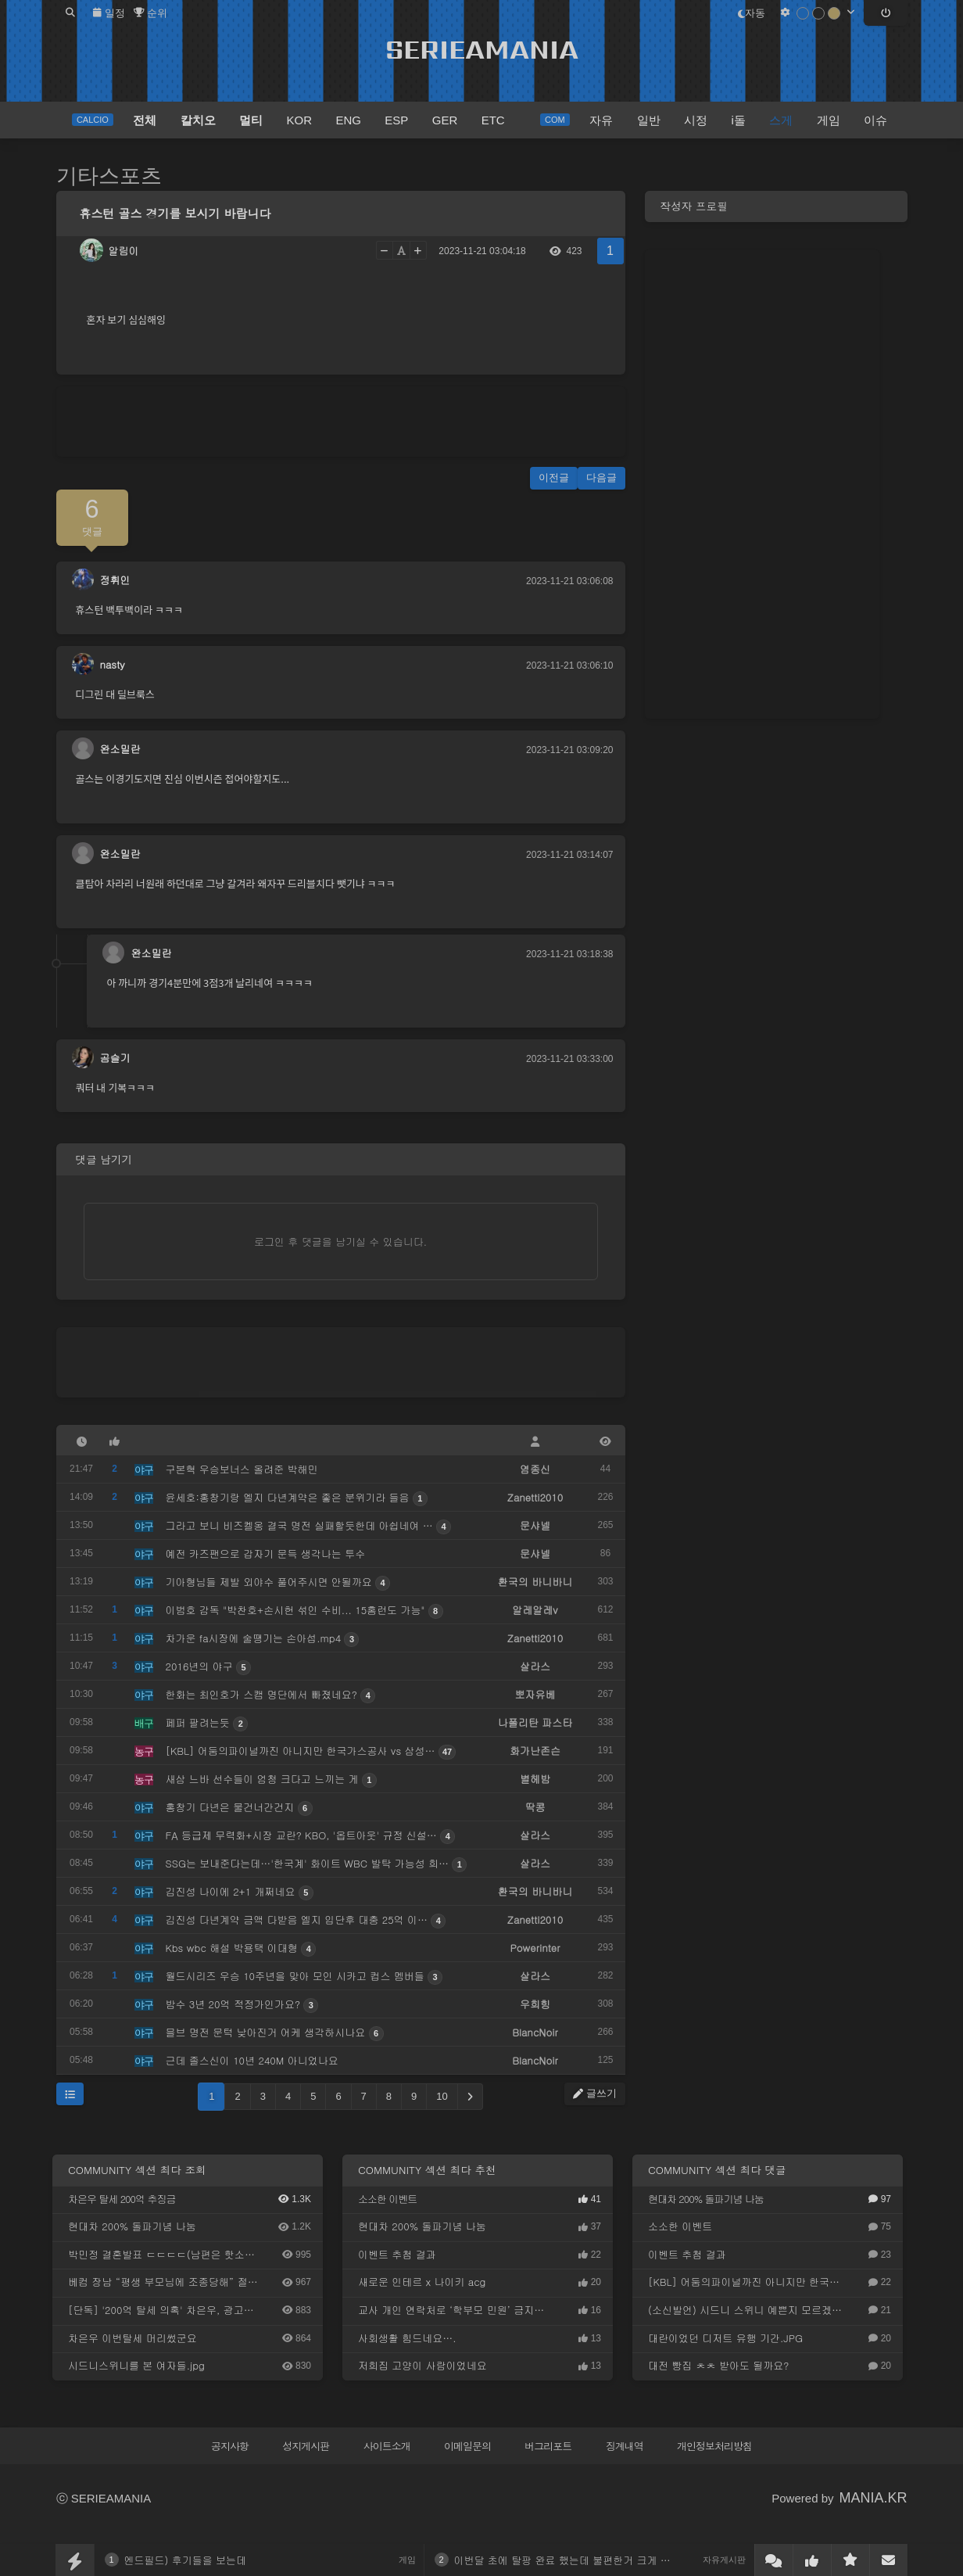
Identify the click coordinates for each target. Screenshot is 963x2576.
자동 (751, 13)
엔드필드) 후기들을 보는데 (185, 2560)
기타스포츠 (109, 176)
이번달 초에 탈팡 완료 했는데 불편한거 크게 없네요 (572, 2560)
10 (441, 2096)
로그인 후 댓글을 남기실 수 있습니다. (340, 1241)
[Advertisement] (340, 421)
